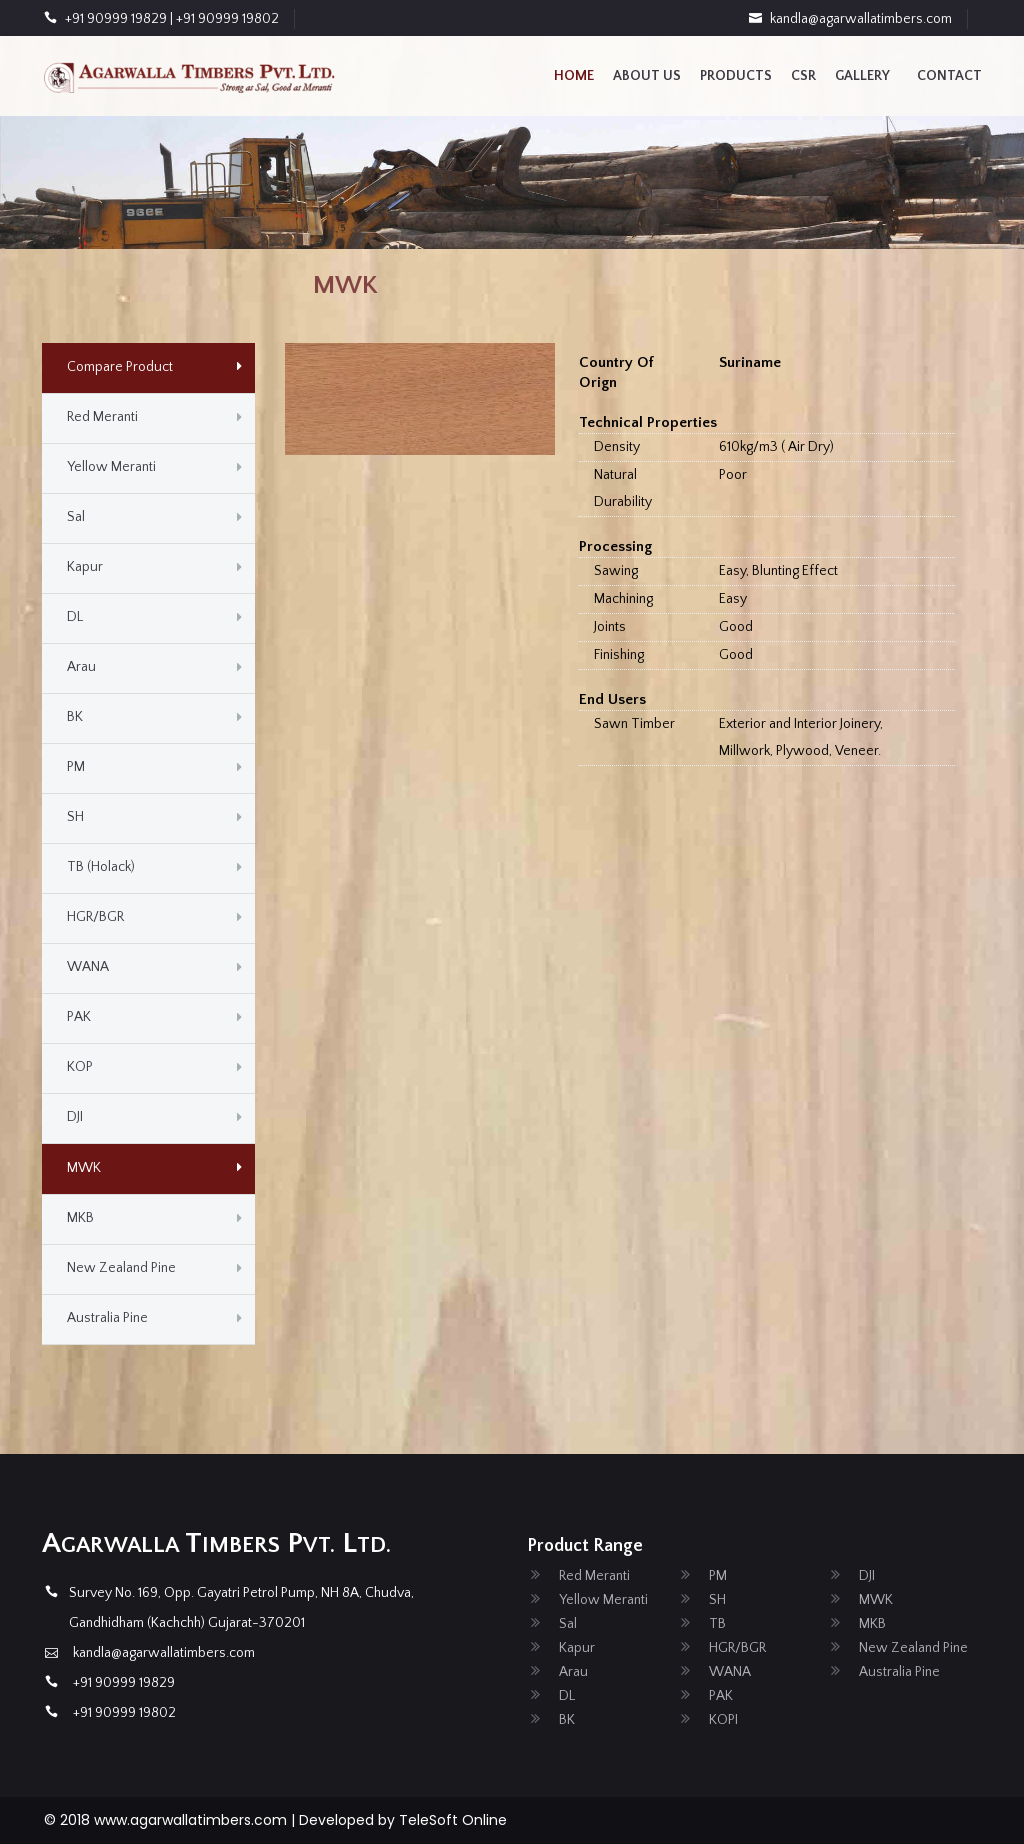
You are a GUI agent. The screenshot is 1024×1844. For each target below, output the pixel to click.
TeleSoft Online (453, 1820)
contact (949, 76)
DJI (75, 1117)
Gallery (862, 76)
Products (736, 76)
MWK (84, 1168)
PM (76, 767)
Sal (76, 517)
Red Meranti (102, 417)
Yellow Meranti (111, 467)
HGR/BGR (95, 917)
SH (75, 817)
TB (717, 1624)
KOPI (723, 1720)
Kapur (85, 567)
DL (75, 617)
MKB (80, 1218)
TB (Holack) (101, 867)
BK (75, 717)
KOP (80, 1067)
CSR (803, 76)
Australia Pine (107, 1318)
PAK (79, 1017)
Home (574, 76)
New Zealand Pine (121, 1268)
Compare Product (120, 367)
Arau (81, 667)
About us (647, 76)
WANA (88, 967)
